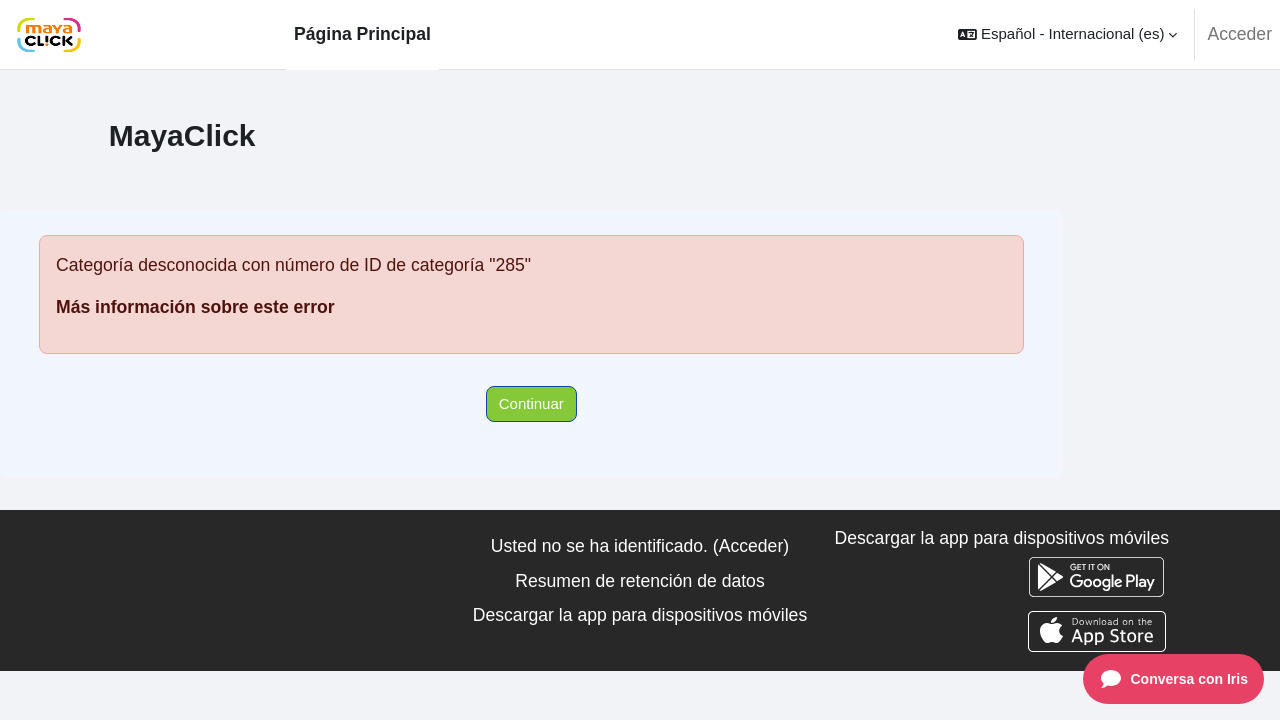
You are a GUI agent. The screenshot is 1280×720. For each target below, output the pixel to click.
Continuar (531, 403)
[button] (1067, 34)
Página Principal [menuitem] (362, 34)
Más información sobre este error (195, 307)
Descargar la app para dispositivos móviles (640, 615)
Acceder (1239, 34)
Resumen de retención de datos (639, 581)
